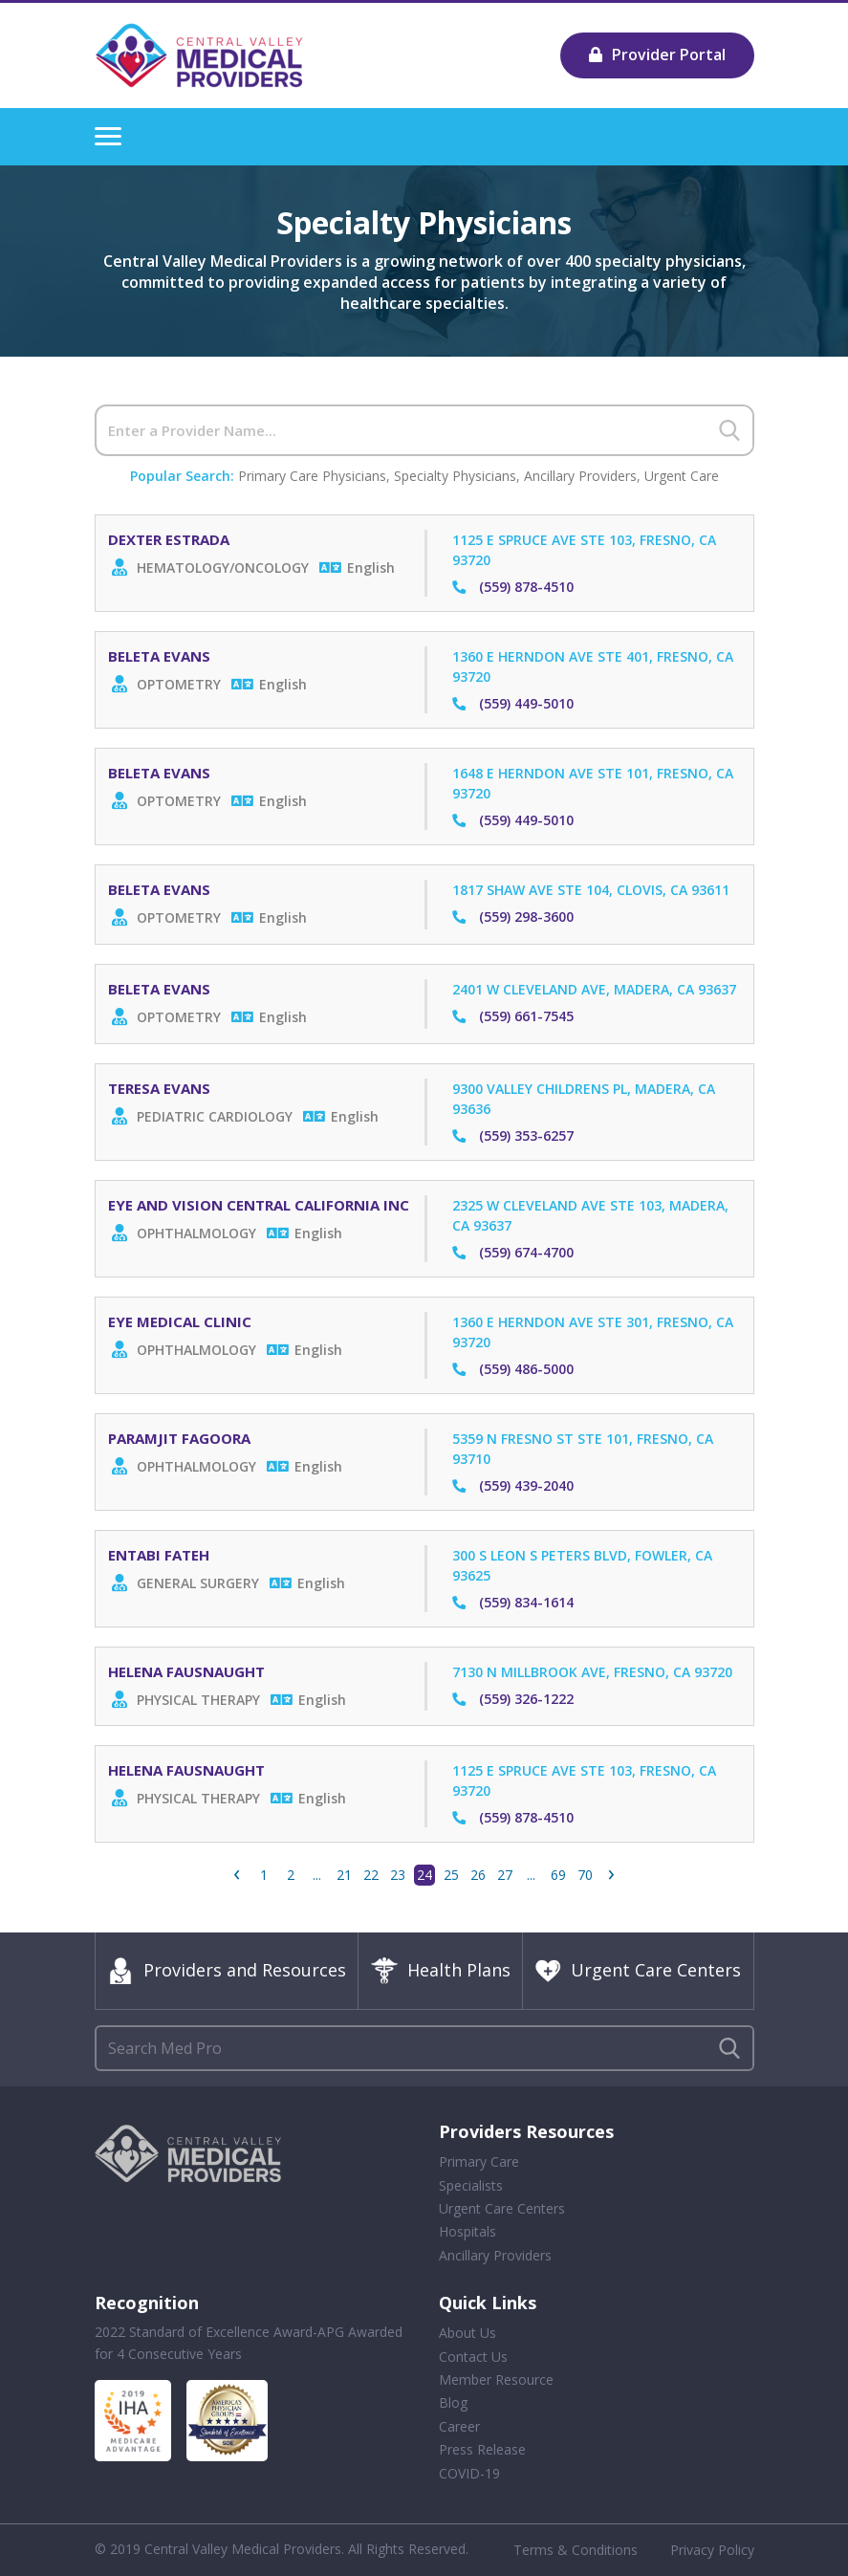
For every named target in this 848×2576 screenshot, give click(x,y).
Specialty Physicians (455, 476)
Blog (453, 2403)
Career (459, 2426)
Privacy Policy (712, 2550)
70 (585, 1875)
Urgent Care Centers (637, 1970)
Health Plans (441, 1970)
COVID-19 (469, 2473)
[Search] (424, 430)
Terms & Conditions (575, 2550)
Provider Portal (657, 55)
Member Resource (496, 2379)
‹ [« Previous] (236, 1875)
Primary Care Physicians (312, 476)
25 (451, 1875)
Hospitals (467, 2232)
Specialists (471, 2185)
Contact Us (473, 2356)
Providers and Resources (226, 1970)
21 (344, 1875)
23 (397, 1875)
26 (478, 1875)
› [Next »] (611, 1875)
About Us (467, 2333)
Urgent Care (681, 476)
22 (371, 1875)
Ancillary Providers (580, 476)
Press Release (482, 2449)
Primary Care (479, 2161)
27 (504, 1875)
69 (558, 1875)
